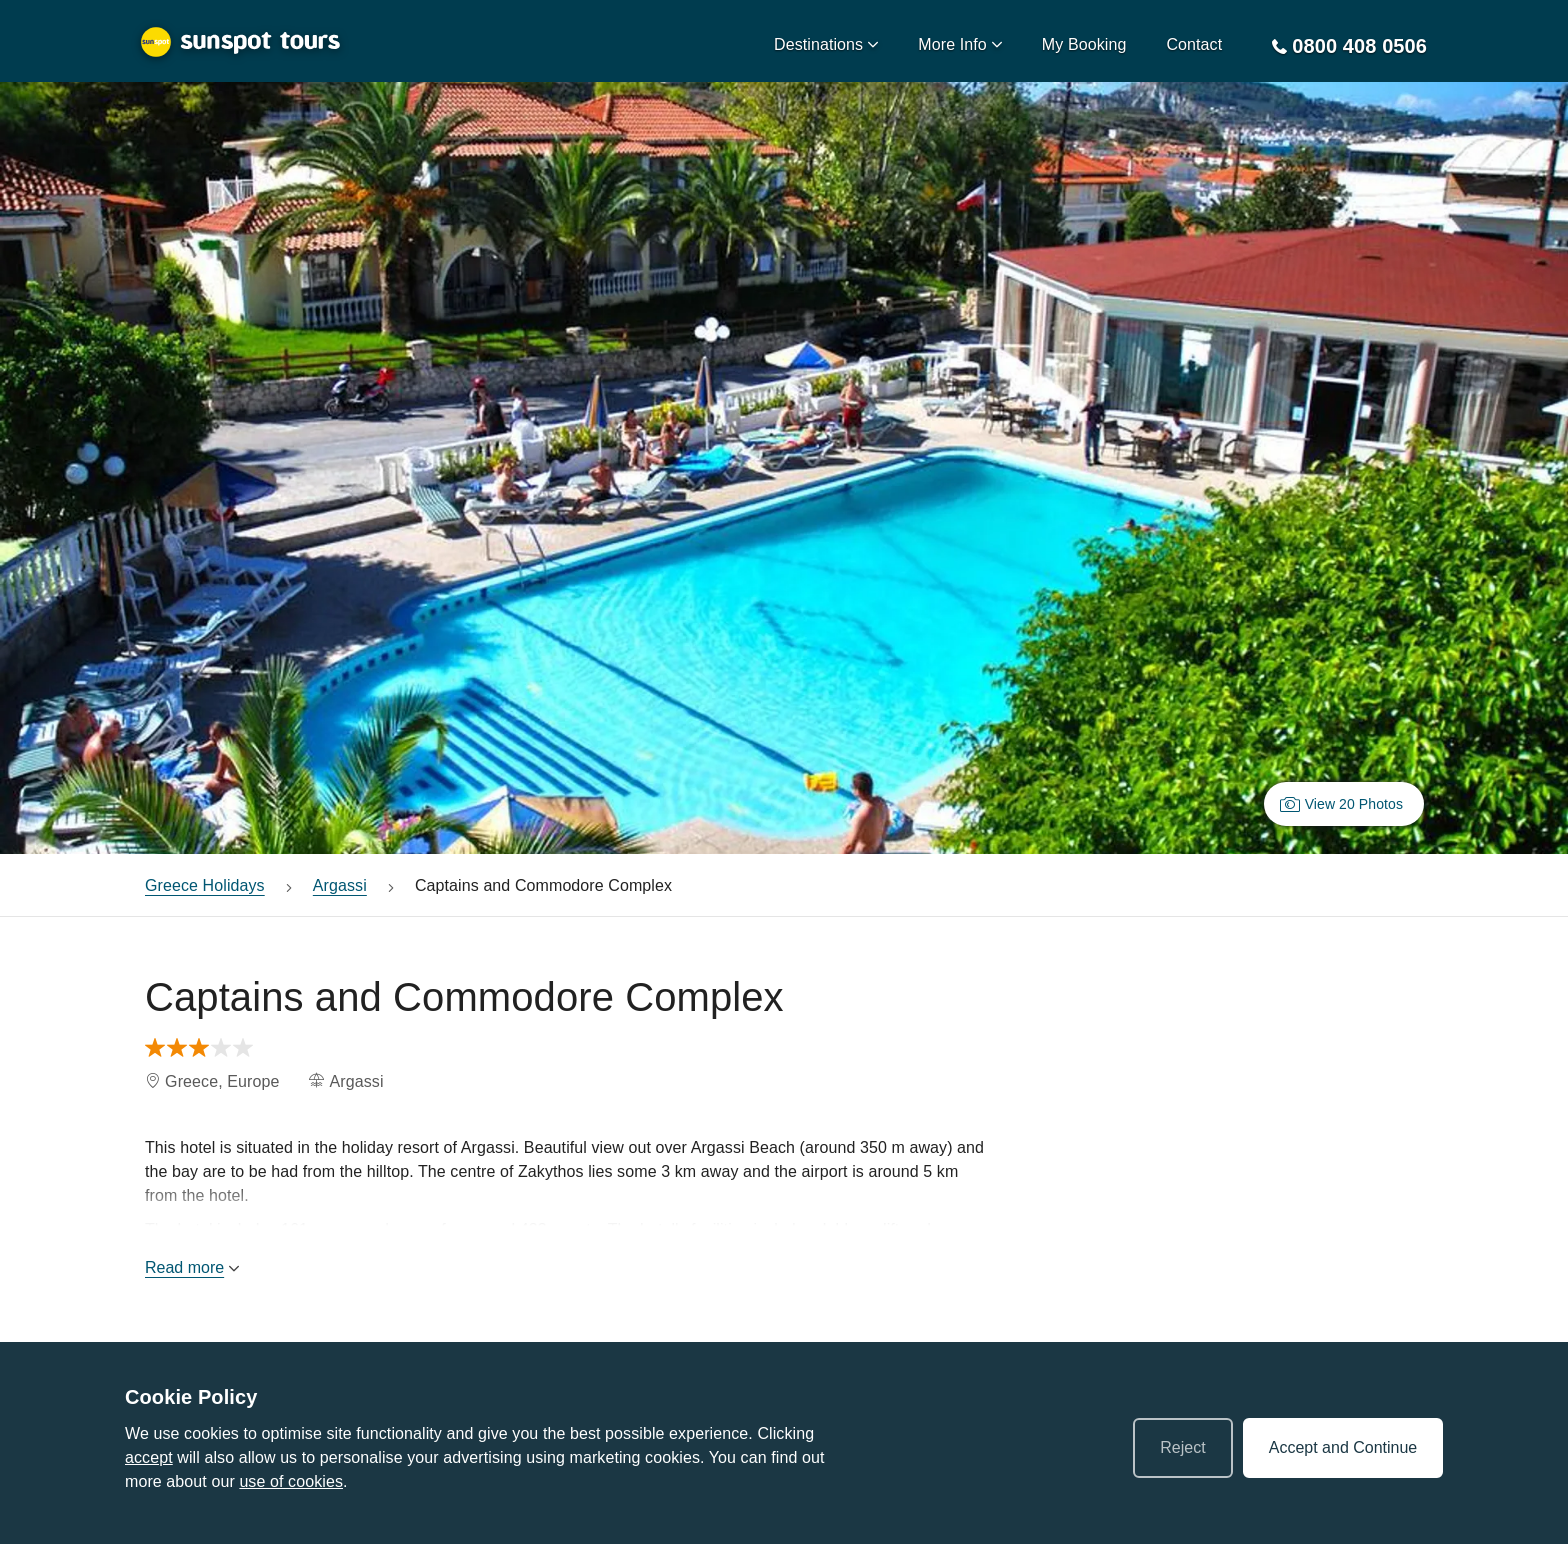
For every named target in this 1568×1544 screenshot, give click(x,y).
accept (149, 1457)
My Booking (1084, 44)
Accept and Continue (1343, 1447)
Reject (1182, 1447)
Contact (1194, 44)
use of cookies (291, 1481)
